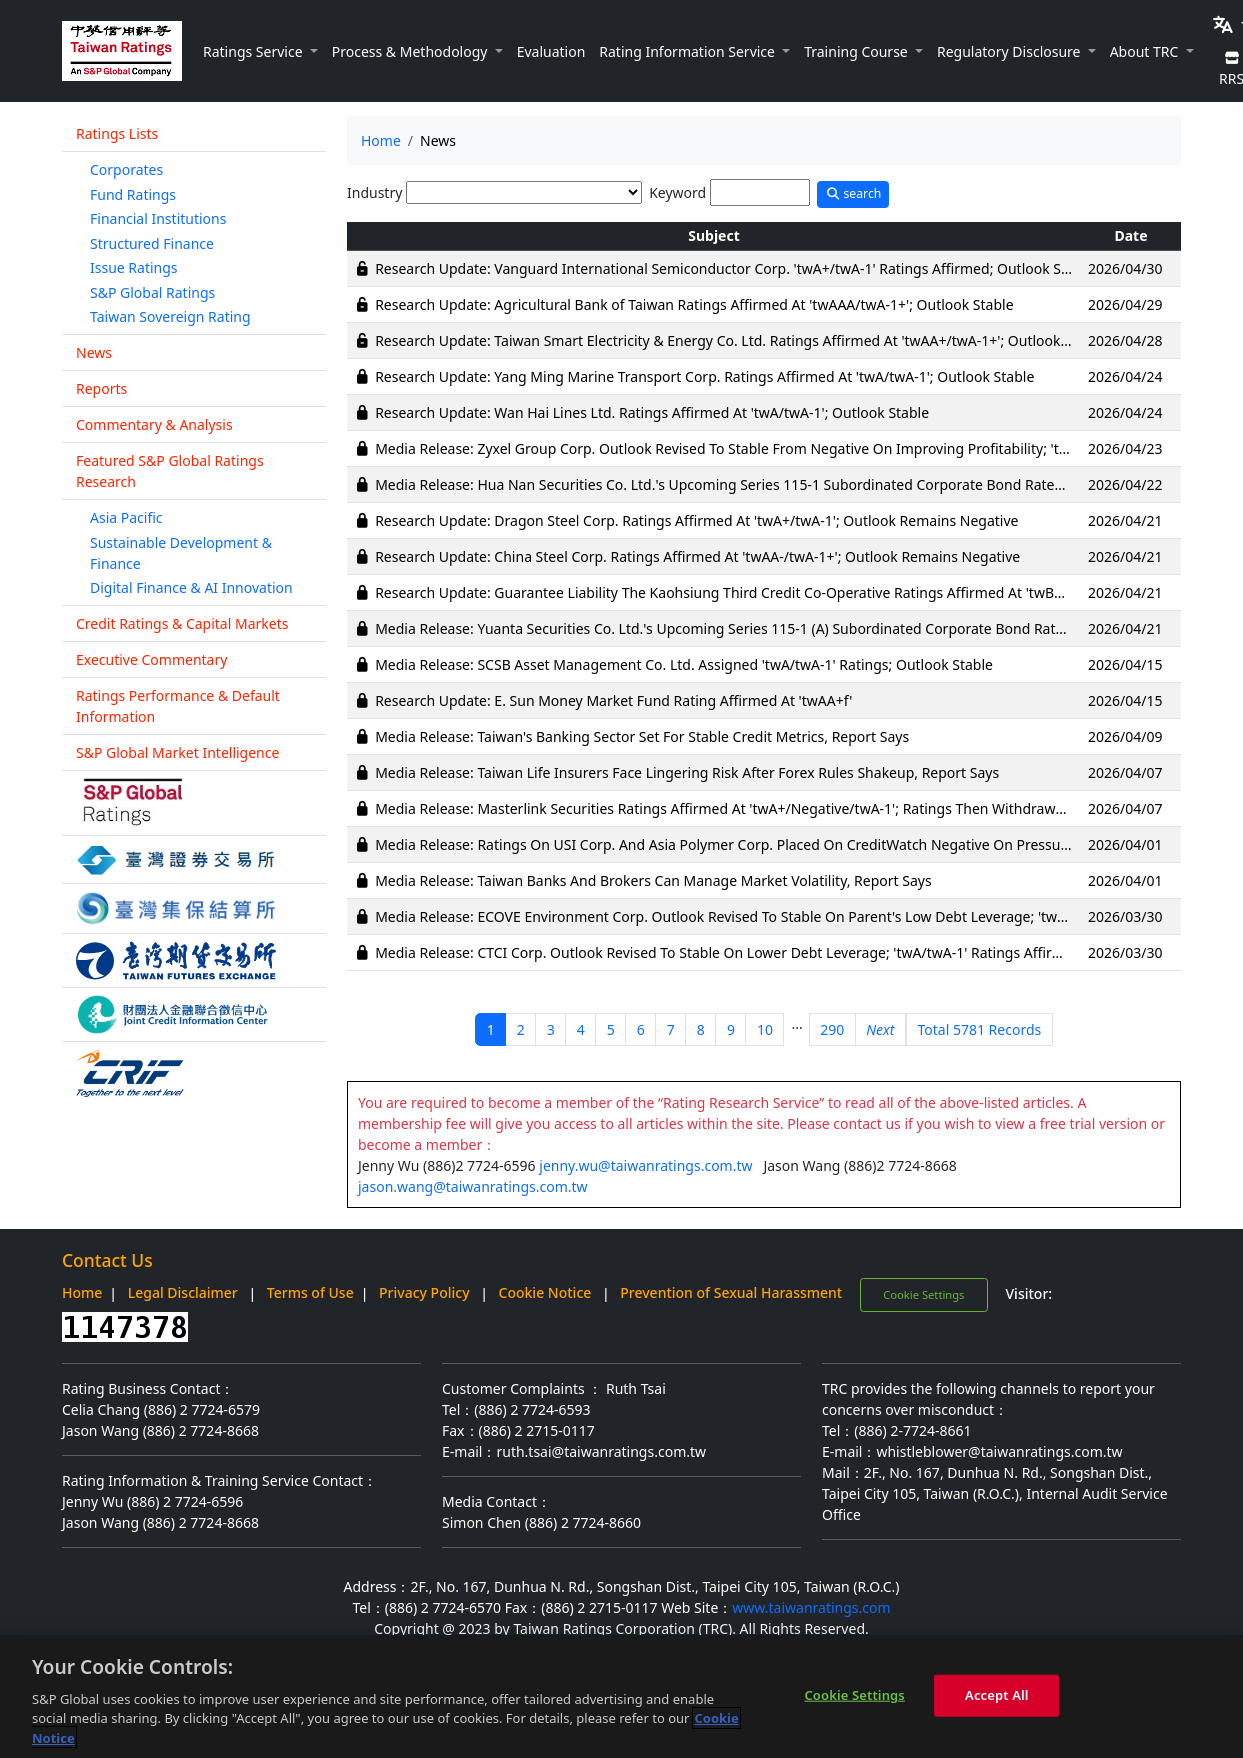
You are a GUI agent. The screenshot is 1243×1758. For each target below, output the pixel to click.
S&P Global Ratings (152, 292)
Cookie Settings (923, 1294)
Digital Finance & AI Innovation (191, 587)
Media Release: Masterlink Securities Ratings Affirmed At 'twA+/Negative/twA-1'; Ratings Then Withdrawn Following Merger (779, 808)
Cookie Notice (545, 1293)
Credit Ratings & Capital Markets (182, 623)
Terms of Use (310, 1293)
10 (765, 1029)
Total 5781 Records (980, 1029)
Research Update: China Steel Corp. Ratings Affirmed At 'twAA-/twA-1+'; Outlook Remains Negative (697, 556)
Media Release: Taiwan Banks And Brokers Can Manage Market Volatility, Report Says (653, 880)
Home (381, 140)
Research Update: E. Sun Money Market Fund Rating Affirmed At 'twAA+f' (613, 700)
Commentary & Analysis (154, 424)
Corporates (126, 169)
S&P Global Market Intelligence (177, 752)
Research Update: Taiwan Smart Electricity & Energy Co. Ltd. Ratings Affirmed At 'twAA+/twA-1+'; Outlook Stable (740, 340)
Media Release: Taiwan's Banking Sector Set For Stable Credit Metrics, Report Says (642, 736)
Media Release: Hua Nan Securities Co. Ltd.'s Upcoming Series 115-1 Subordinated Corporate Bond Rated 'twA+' (740, 484)
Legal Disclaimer (183, 1293)
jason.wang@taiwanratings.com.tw (473, 1186)
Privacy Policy (424, 1293)
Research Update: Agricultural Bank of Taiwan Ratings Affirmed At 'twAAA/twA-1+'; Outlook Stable (694, 304)
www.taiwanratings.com (811, 1607)
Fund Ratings (133, 194)
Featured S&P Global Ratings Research (170, 471)
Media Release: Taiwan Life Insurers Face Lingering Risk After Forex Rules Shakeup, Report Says (687, 772)
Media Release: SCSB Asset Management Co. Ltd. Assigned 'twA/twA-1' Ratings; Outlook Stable (684, 664)
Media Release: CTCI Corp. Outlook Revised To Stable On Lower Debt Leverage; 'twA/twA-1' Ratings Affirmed (728, 952)
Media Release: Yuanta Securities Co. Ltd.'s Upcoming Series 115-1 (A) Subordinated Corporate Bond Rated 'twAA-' (747, 628)
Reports (101, 388)
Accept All (997, 1703)
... (796, 1023)
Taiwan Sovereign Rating (170, 316)
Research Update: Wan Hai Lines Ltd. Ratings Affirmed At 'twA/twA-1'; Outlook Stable (652, 412)
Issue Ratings (134, 267)
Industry (374, 192)
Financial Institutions (158, 218)
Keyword (677, 192)
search (853, 193)
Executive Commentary (151, 659)
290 (832, 1029)
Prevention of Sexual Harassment (731, 1293)
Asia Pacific (126, 517)
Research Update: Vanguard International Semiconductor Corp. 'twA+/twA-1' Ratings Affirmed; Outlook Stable (734, 268)
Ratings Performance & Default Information (178, 706)
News (94, 352)
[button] (260, 51)
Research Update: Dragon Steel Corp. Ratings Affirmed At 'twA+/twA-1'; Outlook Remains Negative (696, 520)
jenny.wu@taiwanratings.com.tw (645, 1165)
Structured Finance (152, 243)
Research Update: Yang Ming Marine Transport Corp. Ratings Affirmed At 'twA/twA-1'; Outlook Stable (704, 376)
